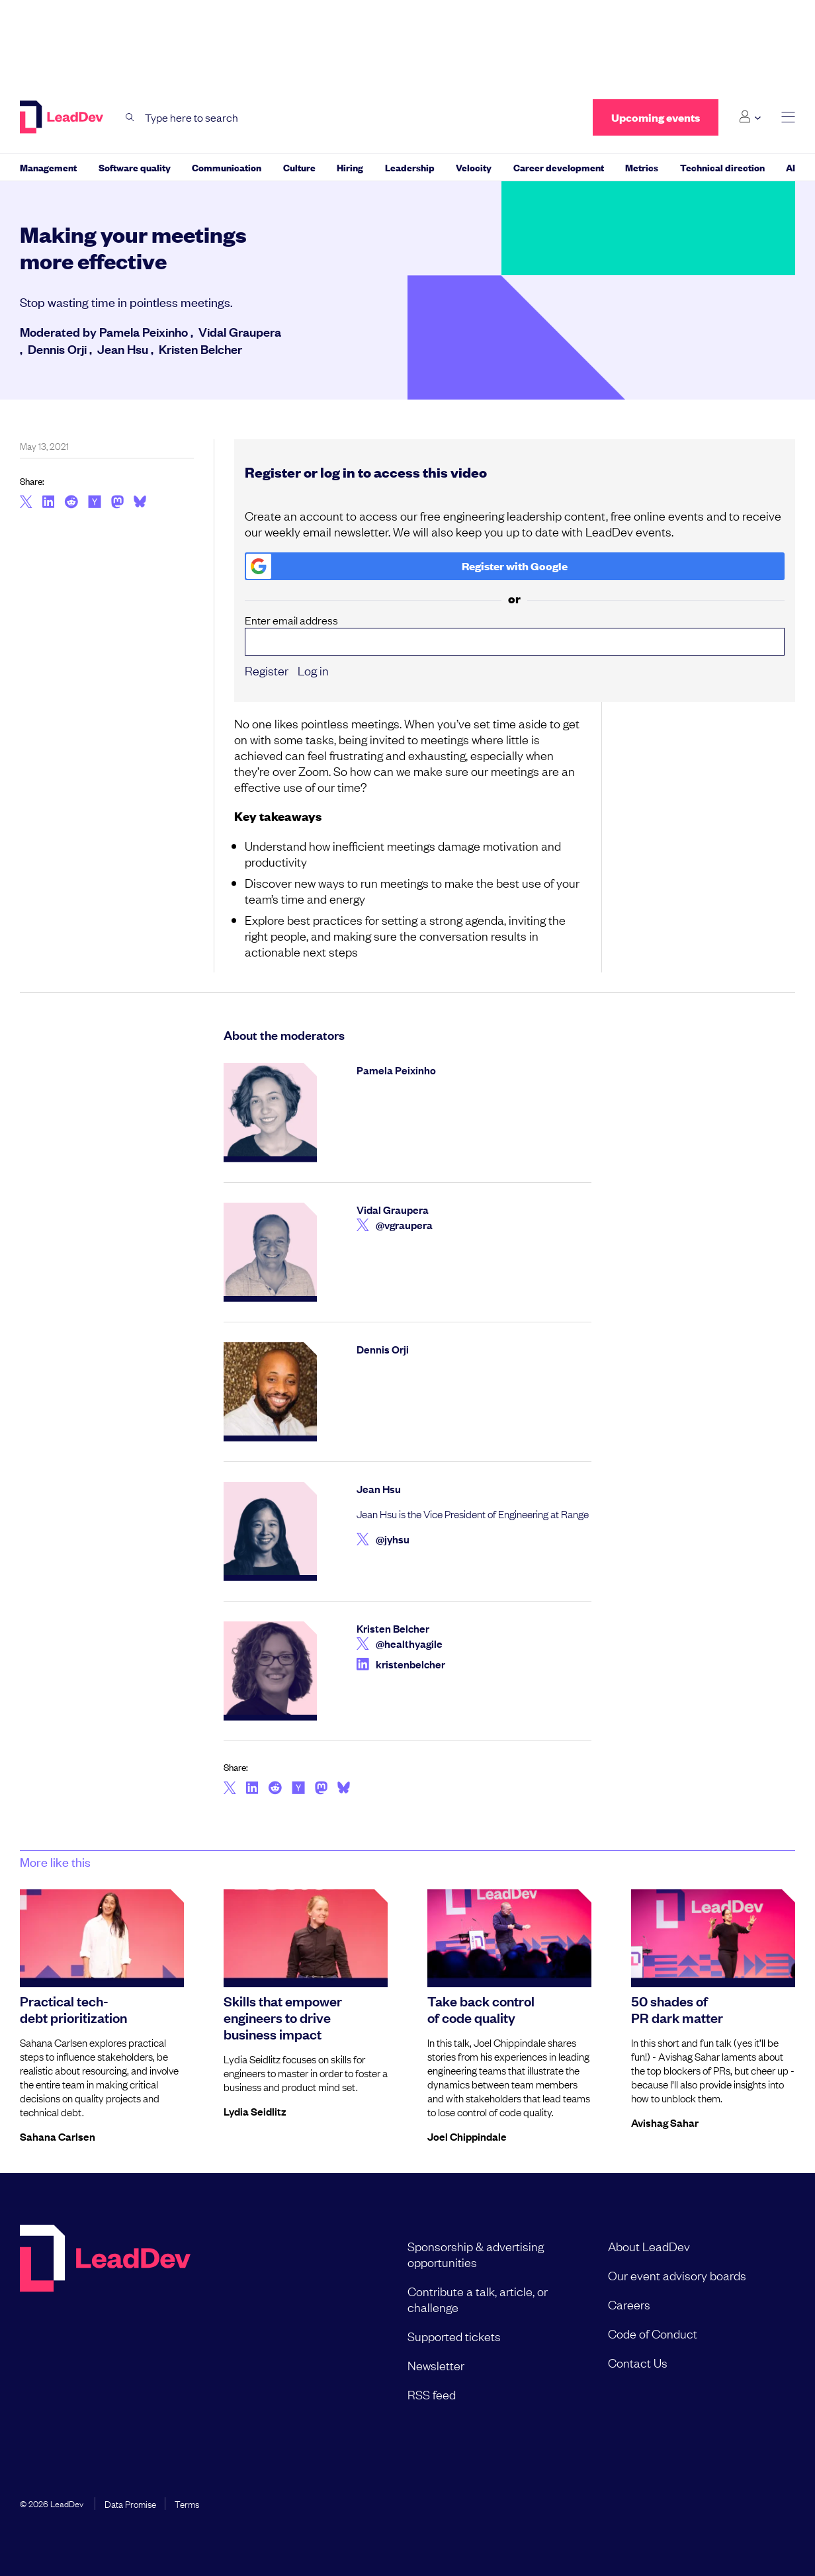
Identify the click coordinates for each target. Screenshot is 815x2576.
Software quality (135, 167)
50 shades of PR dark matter (677, 2008)
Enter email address (515, 634)
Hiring (350, 167)
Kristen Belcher (200, 348)
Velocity (474, 167)
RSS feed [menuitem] (432, 2394)
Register (266, 670)
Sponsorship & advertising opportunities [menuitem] (476, 2254)
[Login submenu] (749, 117)
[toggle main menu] (788, 117)
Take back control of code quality (481, 2008)
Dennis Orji (57, 348)
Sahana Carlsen (57, 2136)
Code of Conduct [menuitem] (652, 2333)
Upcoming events (655, 117)
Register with (407, 566)
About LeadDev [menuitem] (649, 2246)
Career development (558, 167)
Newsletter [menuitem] (436, 2365)
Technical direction (722, 167)
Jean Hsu (122, 348)
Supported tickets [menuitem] (454, 2336)
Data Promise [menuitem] (130, 2503)
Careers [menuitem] (629, 2304)
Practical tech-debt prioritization (73, 2008)
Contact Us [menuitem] (637, 2362)
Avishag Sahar (665, 2122)
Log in (313, 670)
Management (48, 167)
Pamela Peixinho (143, 331)
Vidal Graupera (239, 331)
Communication (226, 167)
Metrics (641, 167)
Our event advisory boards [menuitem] (677, 2275)
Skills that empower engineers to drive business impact (283, 2017)
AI (790, 167)
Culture (299, 167)
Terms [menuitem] (187, 2503)
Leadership (410, 167)
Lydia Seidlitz (255, 2111)
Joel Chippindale (467, 2136)
